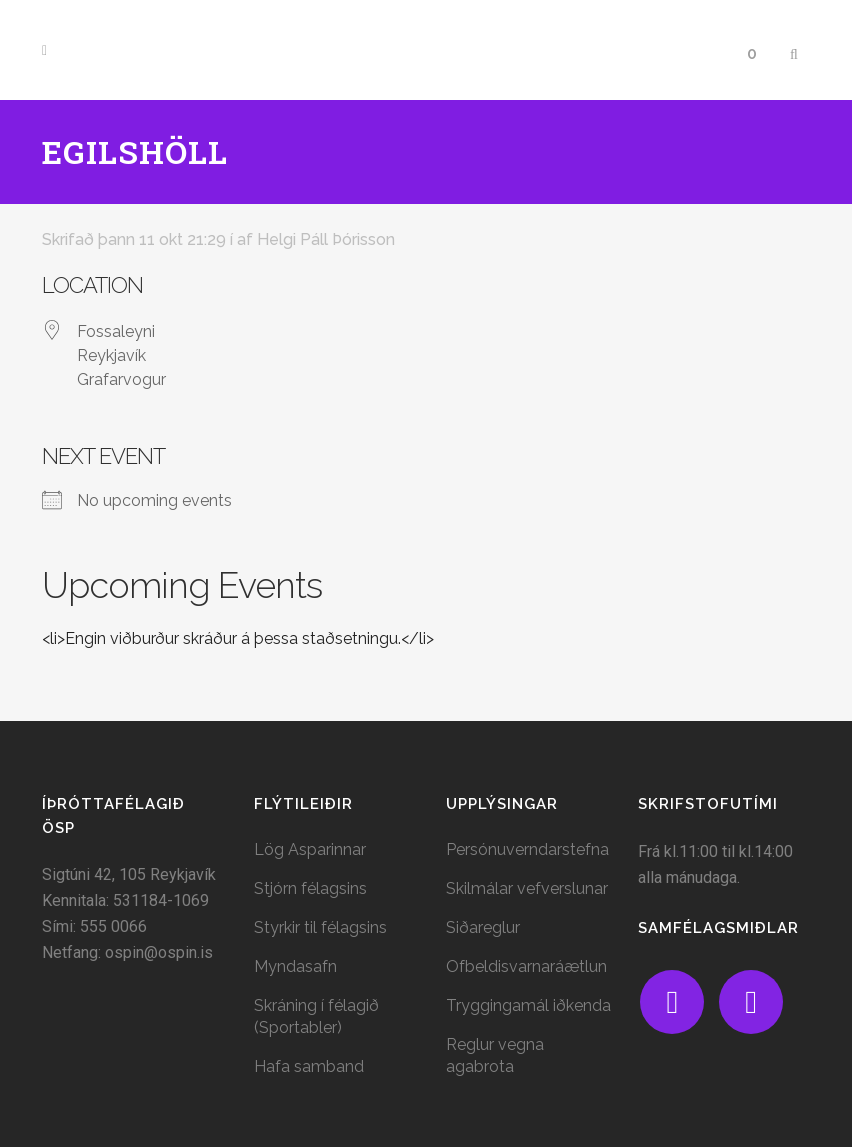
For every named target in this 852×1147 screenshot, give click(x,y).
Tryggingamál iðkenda (528, 1005)
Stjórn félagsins (310, 888)
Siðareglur (483, 927)
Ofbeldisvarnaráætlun (526, 966)
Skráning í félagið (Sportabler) (316, 1016)
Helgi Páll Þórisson (326, 239)
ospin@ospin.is (159, 952)
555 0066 (113, 926)
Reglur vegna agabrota (495, 1055)
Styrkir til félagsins (320, 927)
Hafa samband (309, 1066)
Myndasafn (295, 966)
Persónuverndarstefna (527, 849)
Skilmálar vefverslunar (527, 888)
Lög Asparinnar (310, 849)
